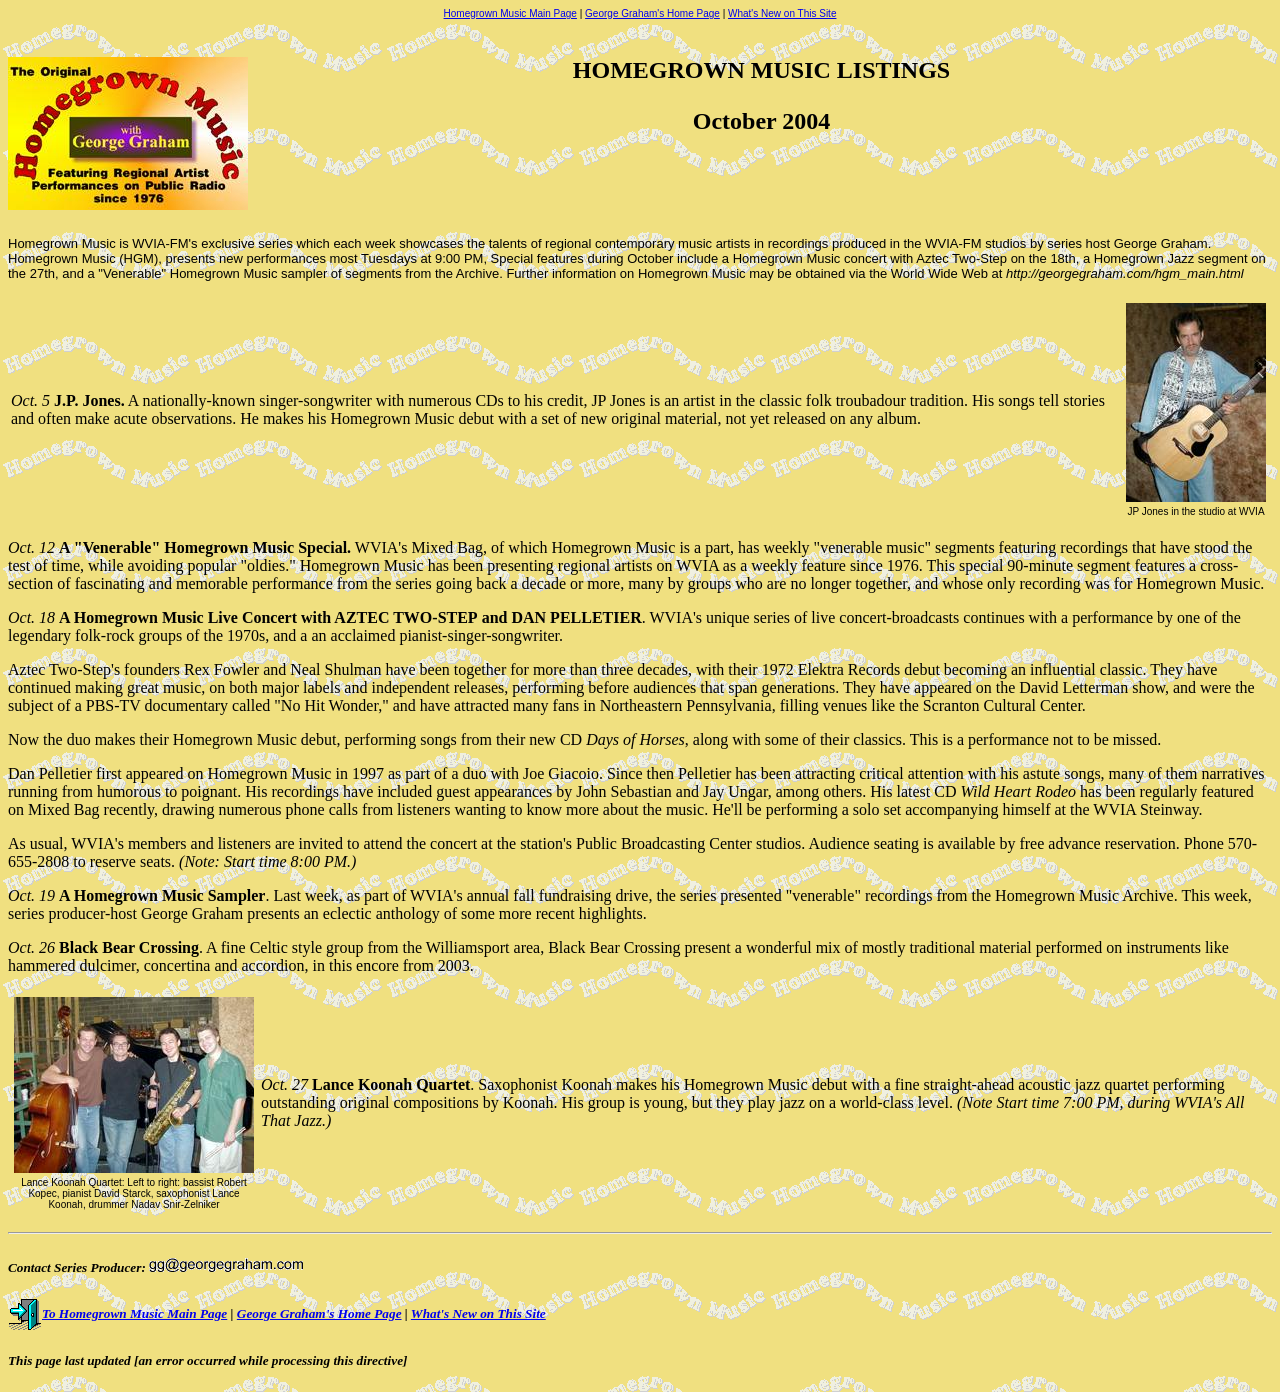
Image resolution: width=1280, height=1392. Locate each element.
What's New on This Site (782, 13)
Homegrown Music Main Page (510, 13)
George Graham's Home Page (652, 13)
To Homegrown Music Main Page (117, 1313)
